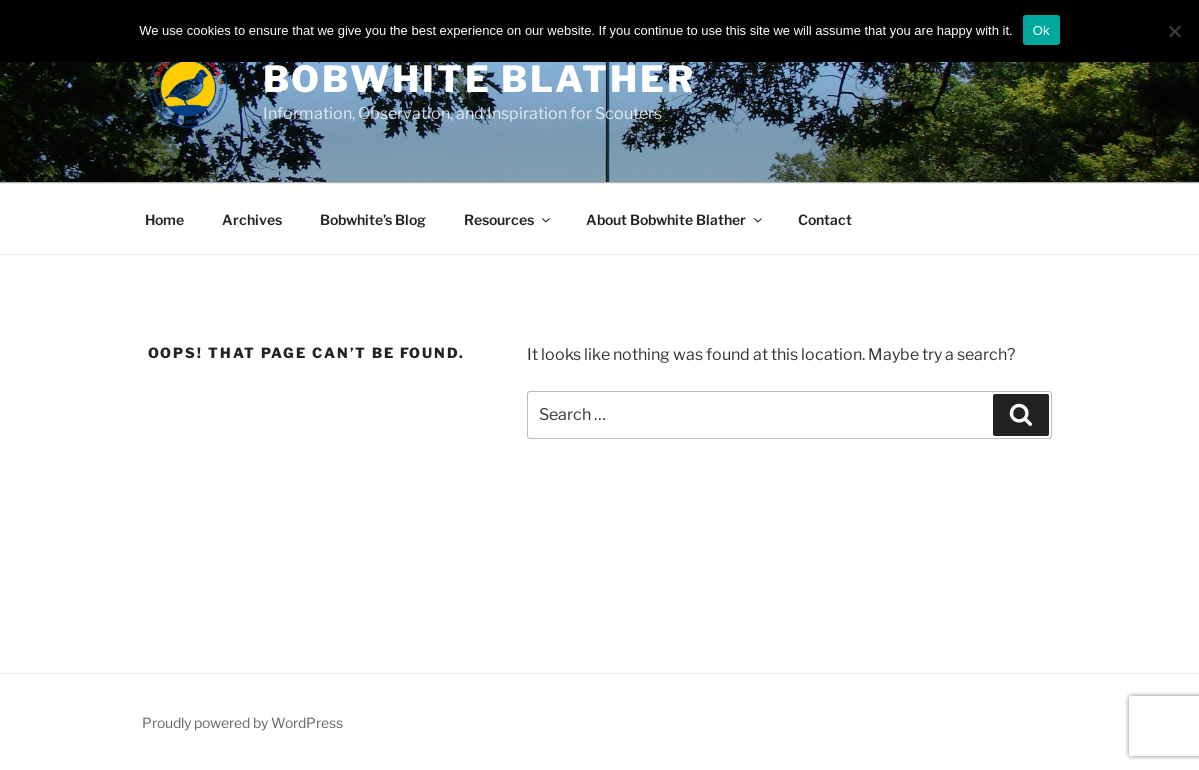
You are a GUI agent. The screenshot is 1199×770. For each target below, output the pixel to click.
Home (164, 219)
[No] (1174, 31)
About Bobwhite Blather (675, 219)
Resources (508, 219)
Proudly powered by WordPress (242, 722)
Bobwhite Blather (479, 79)
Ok (1041, 30)
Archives (252, 219)
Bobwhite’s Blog (373, 219)
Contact (825, 219)
